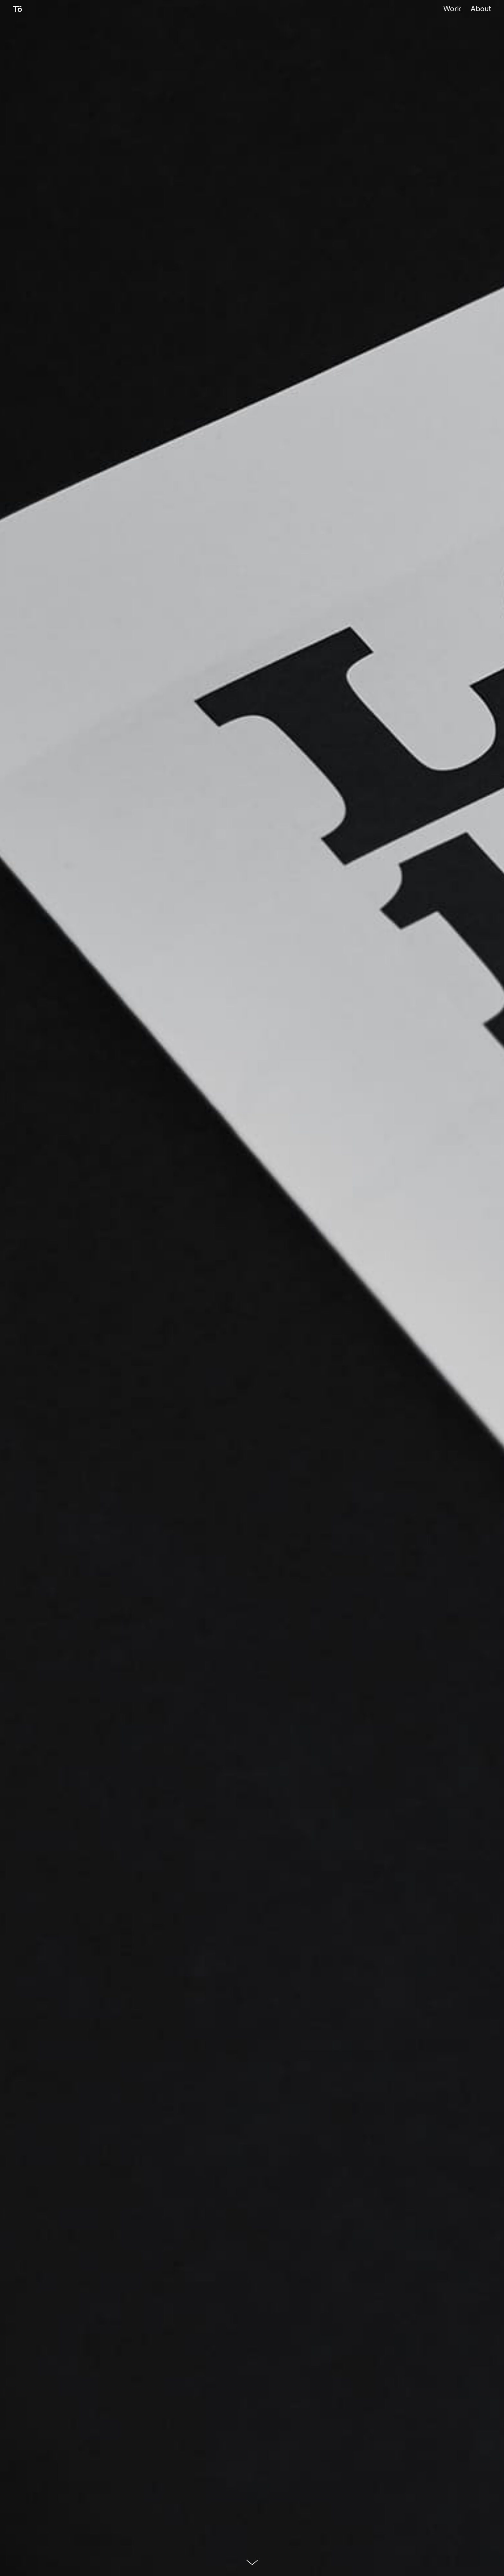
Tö (17, 9)
